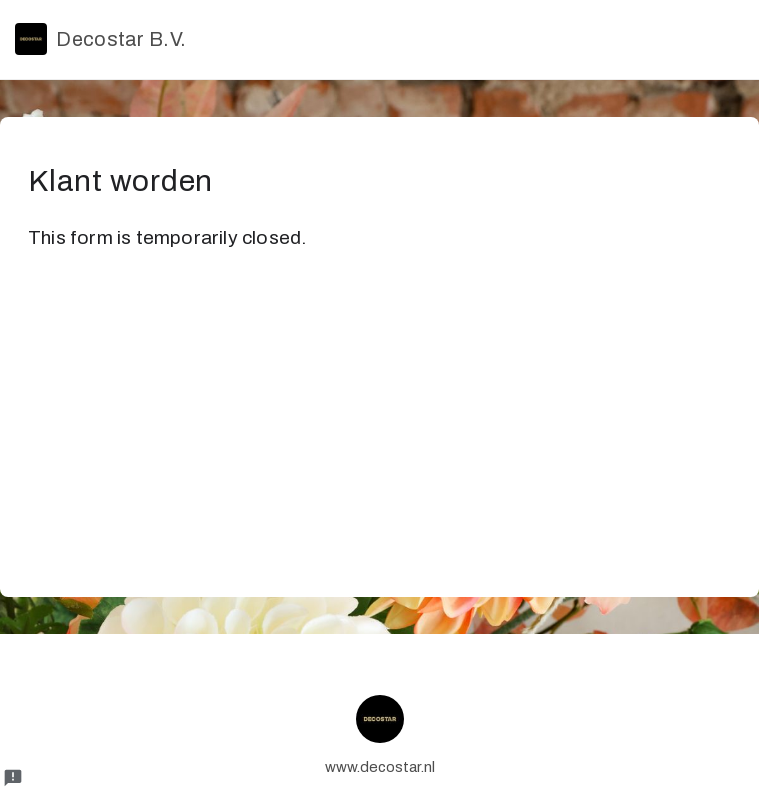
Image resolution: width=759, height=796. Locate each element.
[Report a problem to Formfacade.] (13, 778)
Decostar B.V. (100, 39)
